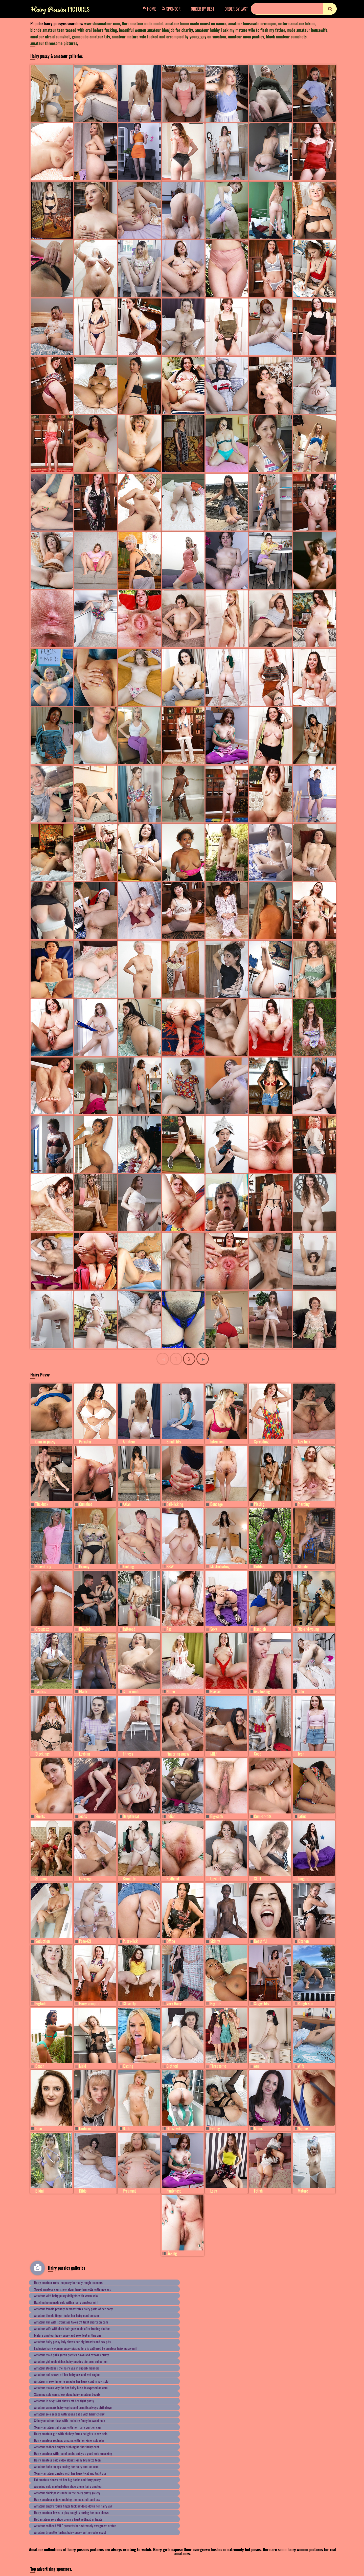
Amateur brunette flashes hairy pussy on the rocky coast (70, 2532)
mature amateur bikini (296, 23)
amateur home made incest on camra (196, 23)
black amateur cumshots (286, 37)
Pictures (60, 9)
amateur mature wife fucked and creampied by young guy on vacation (169, 37)
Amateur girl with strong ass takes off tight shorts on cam (71, 2322)
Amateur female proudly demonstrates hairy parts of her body (73, 2308)
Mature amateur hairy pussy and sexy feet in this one (67, 2335)
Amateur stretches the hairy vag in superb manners (66, 2368)
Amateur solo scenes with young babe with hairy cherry (69, 2414)
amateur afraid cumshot (50, 37)
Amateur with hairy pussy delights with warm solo (66, 2295)
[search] (330, 9)
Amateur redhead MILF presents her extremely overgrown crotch (75, 2525)
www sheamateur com (102, 23)
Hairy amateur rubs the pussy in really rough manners (68, 2282)
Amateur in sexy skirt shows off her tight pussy (64, 2400)
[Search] (294, 9)
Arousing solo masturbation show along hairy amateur (68, 2486)
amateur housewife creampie (252, 23)
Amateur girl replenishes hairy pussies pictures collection (70, 2361)
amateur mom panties (246, 37)
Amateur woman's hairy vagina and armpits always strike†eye (73, 2407)
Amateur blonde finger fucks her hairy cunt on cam (66, 2315)
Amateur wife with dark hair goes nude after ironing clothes (72, 2328)
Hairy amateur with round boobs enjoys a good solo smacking (73, 2453)
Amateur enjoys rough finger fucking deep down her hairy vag (73, 2506)
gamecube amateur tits (91, 37)
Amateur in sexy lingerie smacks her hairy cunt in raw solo (71, 2381)
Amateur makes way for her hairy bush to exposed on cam (71, 2387)
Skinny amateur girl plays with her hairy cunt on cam (67, 2427)
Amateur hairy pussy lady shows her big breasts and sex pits (72, 2341)
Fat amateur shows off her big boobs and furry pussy (67, 2479)
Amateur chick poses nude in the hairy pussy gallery (67, 2492)
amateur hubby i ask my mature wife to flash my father (240, 30)
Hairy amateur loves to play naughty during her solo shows (71, 2512)
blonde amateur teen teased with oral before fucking (73, 30)
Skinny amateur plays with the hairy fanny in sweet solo (69, 2420)
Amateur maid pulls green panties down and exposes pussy (71, 2354)
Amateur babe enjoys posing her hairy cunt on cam (66, 2466)
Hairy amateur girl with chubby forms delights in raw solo (70, 2433)
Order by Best (202, 9)
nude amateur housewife (307, 30)
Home (150, 9)
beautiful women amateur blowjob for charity (156, 30)
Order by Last (236, 9)
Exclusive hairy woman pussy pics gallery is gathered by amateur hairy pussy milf (85, 2348)
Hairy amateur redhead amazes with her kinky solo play (69, 2440)
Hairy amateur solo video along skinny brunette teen (67, 2460)
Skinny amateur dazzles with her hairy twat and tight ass (70, 2473)
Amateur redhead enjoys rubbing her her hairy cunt (66, 2446)
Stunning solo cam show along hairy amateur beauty (67, 2394)
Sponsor (172, 9)
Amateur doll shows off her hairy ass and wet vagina (67, 2374)
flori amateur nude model (143, 23)
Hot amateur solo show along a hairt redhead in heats (68, 2519)
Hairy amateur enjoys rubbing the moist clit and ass (67, 2499)
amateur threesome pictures (53, 43)
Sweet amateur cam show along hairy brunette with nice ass (72, 2289)
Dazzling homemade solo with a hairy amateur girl (66, 2302)
